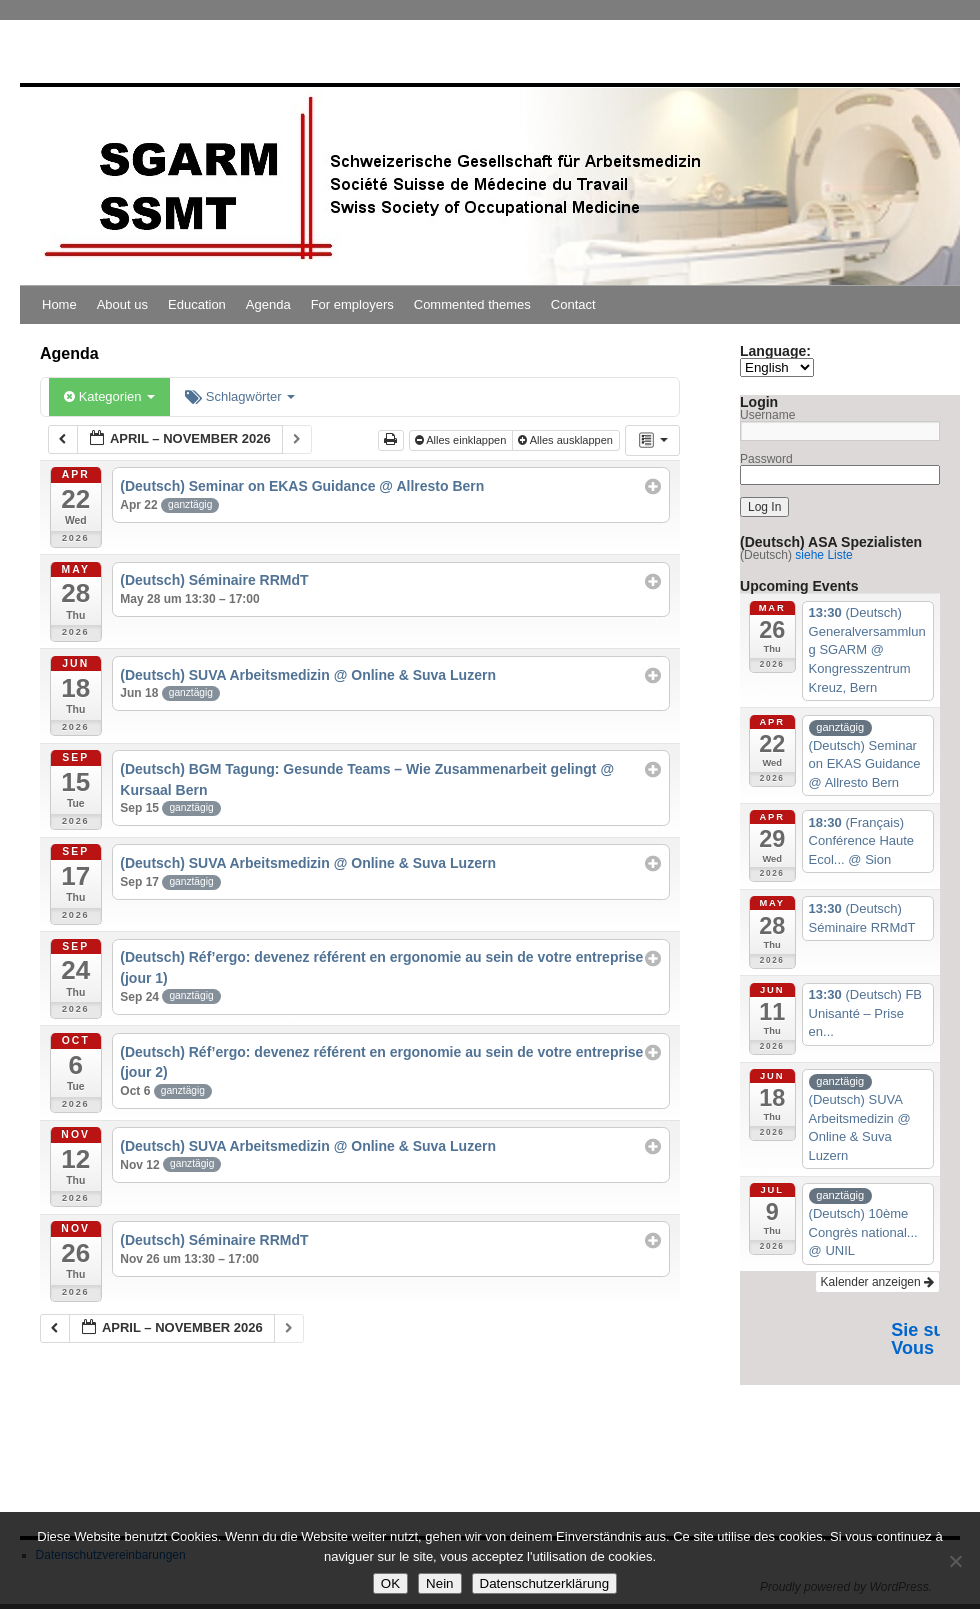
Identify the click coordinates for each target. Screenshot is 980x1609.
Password (766, 459)
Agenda (268, 304)
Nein (439, 1583)
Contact (573, 304)
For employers (352, 304)
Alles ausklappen (567, 440)
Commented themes (472, 304)
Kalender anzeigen (877, 1282)
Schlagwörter (240, 396)
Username (767, 415)
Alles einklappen (462, 440)
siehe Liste (823, 555)
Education (197, 304)
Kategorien (109, 396)
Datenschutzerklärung (545, 1583)
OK (390, 1583)
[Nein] (955, 1561)
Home (59, 304)
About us (122, 304)
